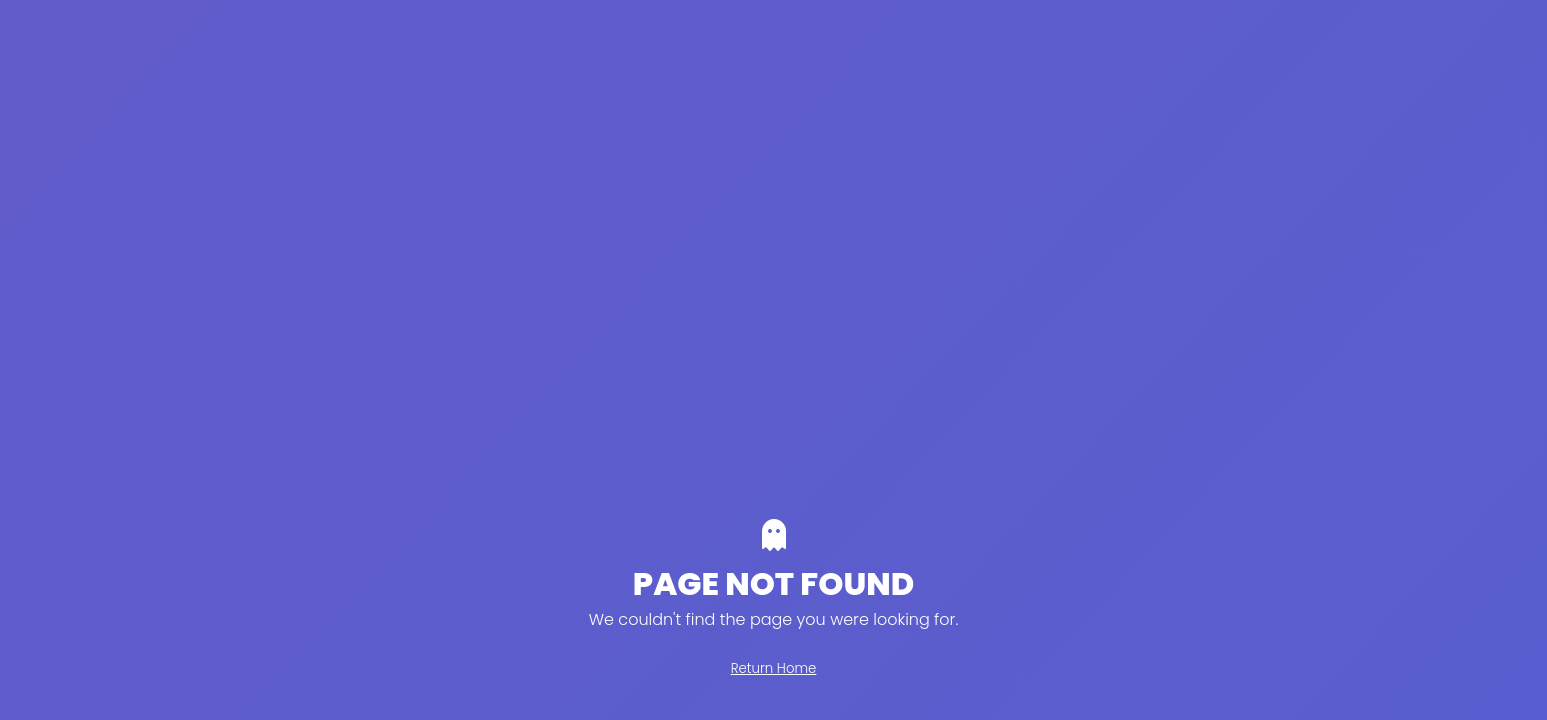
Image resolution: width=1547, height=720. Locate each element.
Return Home (774, 668)
